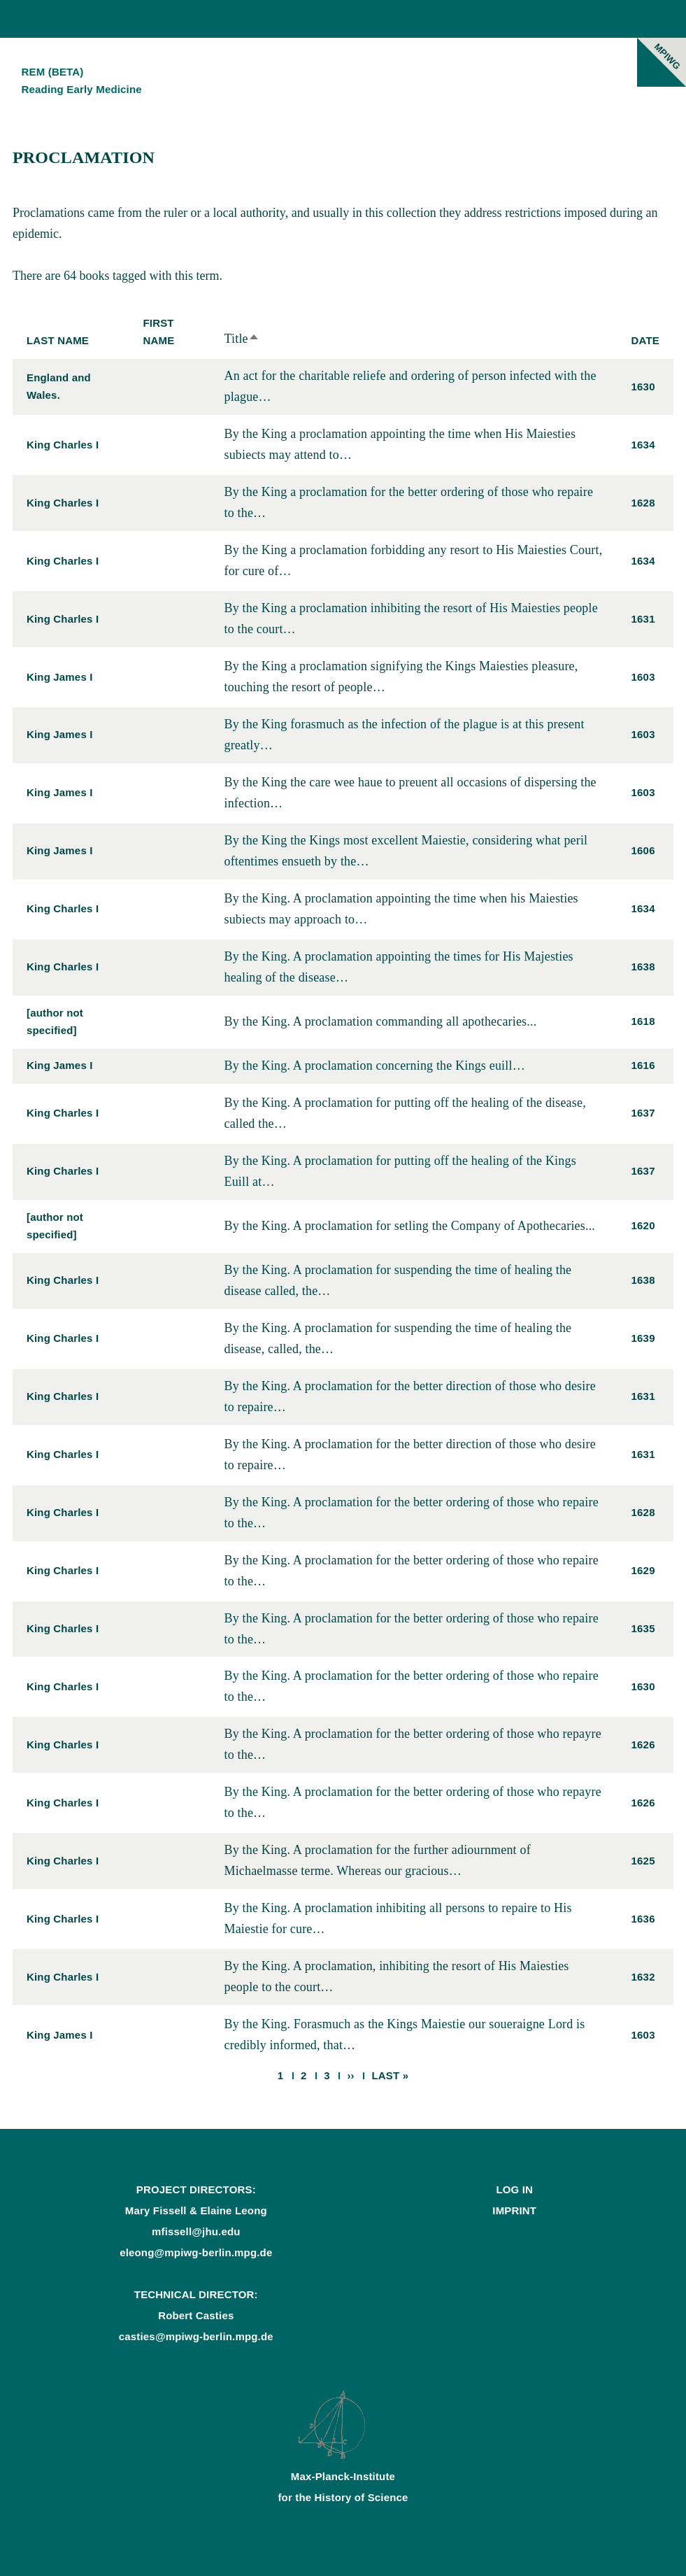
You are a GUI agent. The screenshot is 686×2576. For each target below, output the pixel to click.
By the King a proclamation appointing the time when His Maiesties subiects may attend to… (400, 444)
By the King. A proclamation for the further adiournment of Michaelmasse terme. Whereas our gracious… (377, 1860)
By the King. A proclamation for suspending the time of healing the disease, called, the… (397, 1338)
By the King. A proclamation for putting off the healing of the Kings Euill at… (400, 1171)
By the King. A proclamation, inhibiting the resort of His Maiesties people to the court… (396, 1976)
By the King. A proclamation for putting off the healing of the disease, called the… (404, 1113)
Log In (514, 2189)
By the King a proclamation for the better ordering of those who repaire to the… (408, 502)
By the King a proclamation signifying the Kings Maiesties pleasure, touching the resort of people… (401, 676)
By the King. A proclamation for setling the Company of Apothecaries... (409, 1226)
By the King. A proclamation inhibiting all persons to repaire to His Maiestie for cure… (397, 1918)
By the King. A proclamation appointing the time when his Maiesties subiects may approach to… (401, 908)
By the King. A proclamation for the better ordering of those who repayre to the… (412, 1744)
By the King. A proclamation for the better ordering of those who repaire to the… (411, 1512)
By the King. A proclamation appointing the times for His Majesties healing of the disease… (398, 966)
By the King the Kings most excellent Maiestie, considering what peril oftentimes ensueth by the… (405, 850)
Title (241, 339)
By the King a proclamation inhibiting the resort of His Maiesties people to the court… (410, 618)
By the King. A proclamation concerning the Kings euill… (374, 1066)
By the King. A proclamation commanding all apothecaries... (380, 1021)
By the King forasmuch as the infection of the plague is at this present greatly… (404, 734)
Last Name (58, 340)
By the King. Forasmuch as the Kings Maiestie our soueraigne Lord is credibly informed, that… (404, 2034)
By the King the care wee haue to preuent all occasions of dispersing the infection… (410, 792)
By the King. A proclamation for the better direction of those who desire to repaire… (409, 1396)
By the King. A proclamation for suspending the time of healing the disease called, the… (397, 1280)
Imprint (514, 2210)
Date (645, 340)
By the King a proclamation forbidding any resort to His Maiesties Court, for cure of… (413, 560)
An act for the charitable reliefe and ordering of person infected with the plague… (410, 386)
